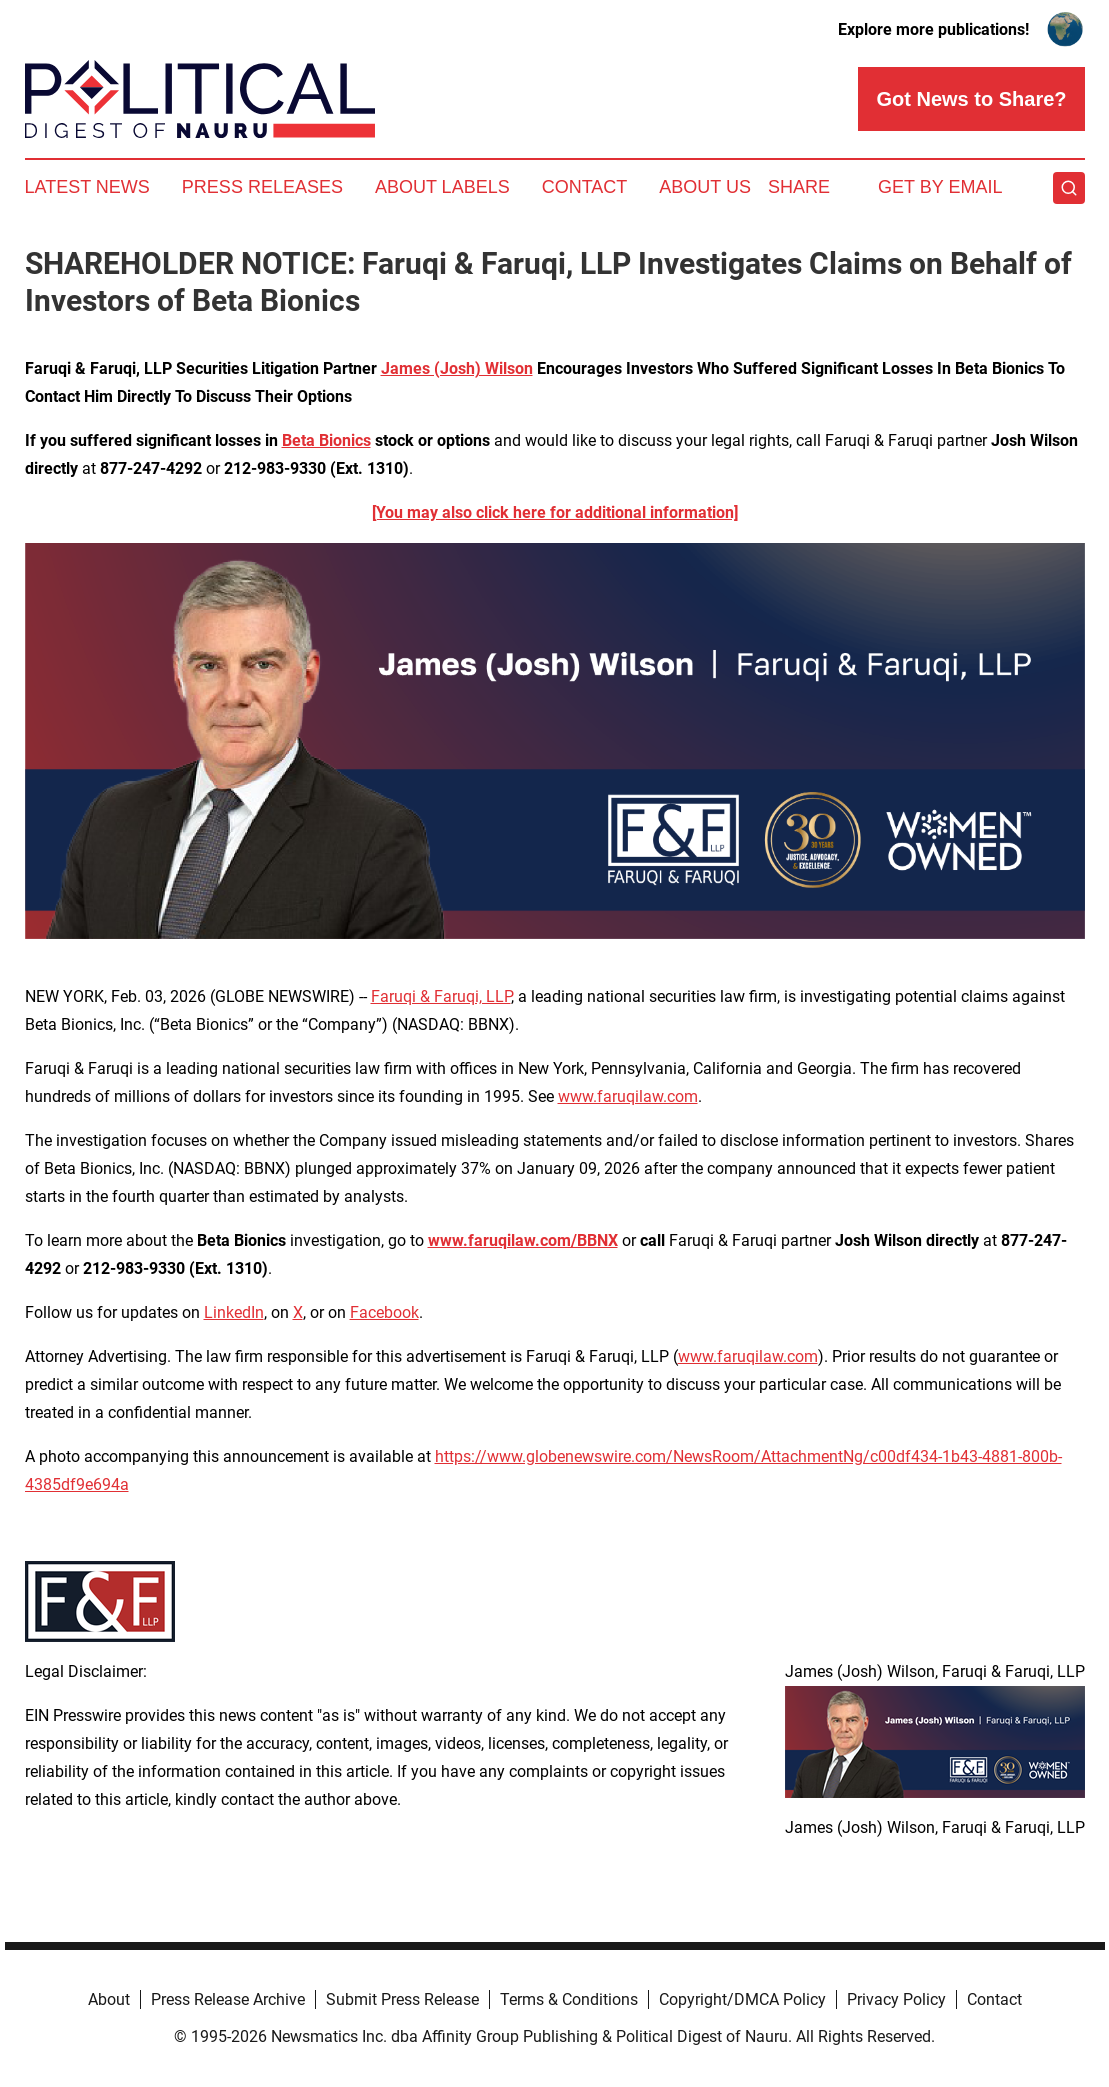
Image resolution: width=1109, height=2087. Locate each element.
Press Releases (262, 187)
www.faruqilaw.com (628, 1096)
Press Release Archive (228, 1999)
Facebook (384, 1312)
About (109, 1999)
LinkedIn (234, 1312)
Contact (585, 187)
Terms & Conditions (569, 1999)
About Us (705, 187)
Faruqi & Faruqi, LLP (441, 996)
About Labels (442, 187)
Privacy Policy (896, 1999)
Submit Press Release (402, 1999)
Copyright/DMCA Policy (742, 1999)
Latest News (87, 187)
